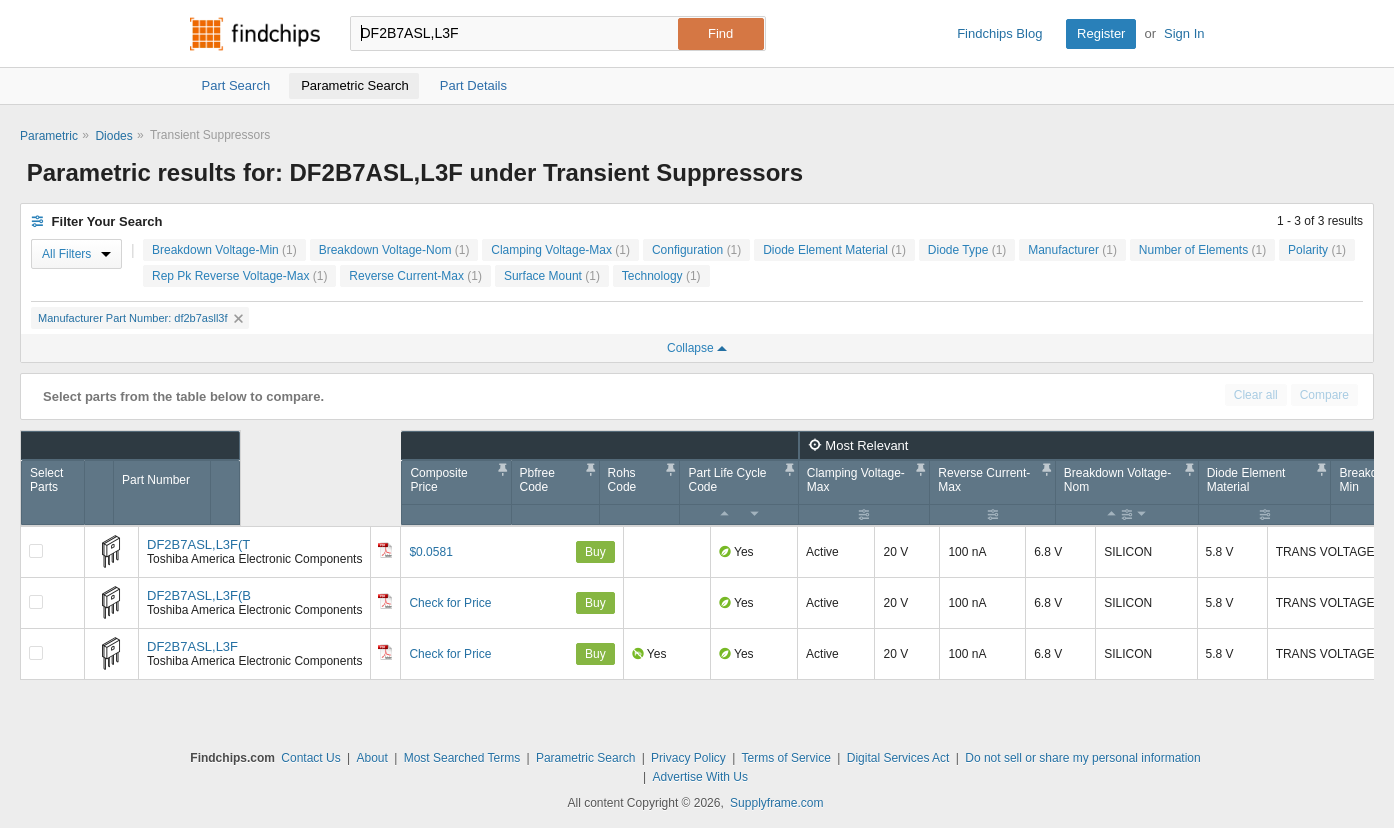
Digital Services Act (898, 758)
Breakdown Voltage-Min (224, 250)
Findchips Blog (999, 33)
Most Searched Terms (462, 758)
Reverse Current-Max (415, 276)
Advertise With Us (700, 777)
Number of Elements (1202, 250)
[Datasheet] (385, 550)
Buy (595, 552)
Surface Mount (552, 276)
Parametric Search (585, 758)
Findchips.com (255, 34)
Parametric (49, 136)
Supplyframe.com (776, 803)
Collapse (697, 348)
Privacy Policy (688, 758)
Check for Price (450, 603)
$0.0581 (430, 552)
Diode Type (967, 250)
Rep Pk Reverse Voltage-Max (239, 276)
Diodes (113, 136)
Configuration (696, 250)
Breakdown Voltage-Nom (394, 250)
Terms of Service (786, 758)
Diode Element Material (834, 250)
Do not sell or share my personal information (1082, 758)
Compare (1324, 395)
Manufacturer (1072, 250)
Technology (661, 276)
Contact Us (310, 758)
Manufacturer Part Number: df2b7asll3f (140, 318)
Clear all (1256, 395)
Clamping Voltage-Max (560, 250)
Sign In (1184, 33)
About (371, 758)
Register (1101, 33)
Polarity (1317, 250)
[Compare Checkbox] (36, 551)
